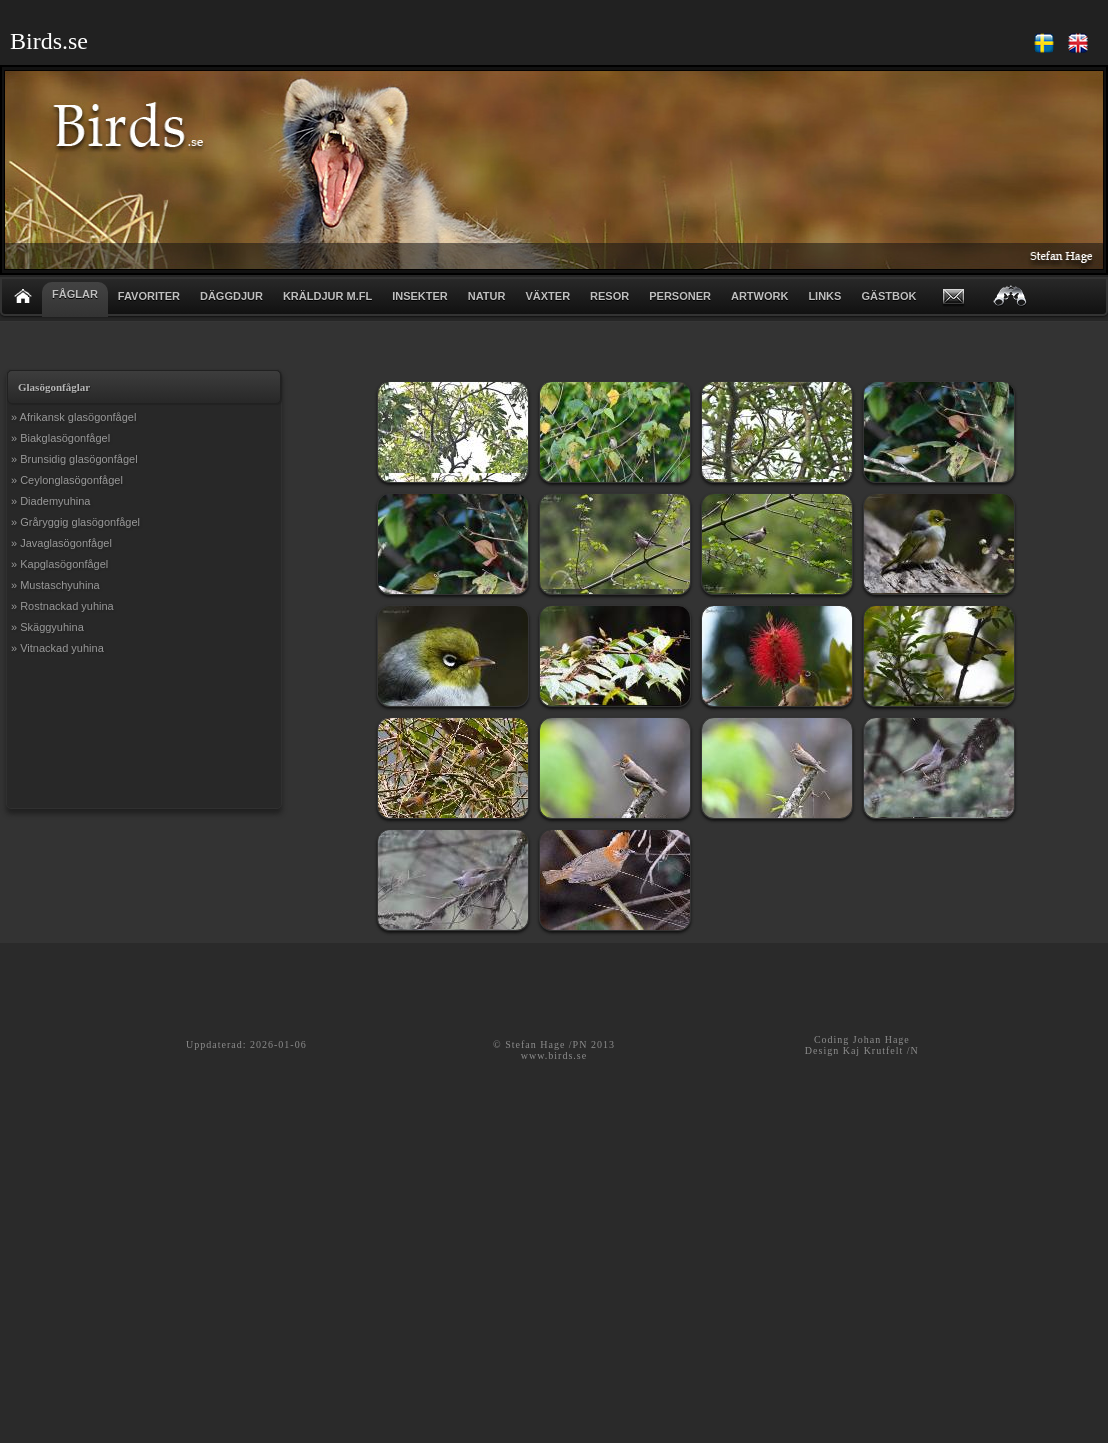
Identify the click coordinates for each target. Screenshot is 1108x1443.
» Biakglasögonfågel (60, 438)
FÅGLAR (75, 294)
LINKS (824, 296)
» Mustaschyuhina (55, 585)
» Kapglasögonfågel (59, 564)
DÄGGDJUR (231, 296)
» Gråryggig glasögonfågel (75, 522)
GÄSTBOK (888, 296)
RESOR (609, 296)
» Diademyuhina (51, 501)
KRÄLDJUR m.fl (327, 296)
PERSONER (680, 296)
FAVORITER (149, 296)
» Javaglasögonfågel (61, 543)
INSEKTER (420, 296)
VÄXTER (547, 296)
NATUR (487, 296)
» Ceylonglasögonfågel (67, 480)
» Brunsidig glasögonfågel (74, 459)
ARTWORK (759, 296)
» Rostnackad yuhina (62, 606)
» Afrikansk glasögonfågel (73, 417)
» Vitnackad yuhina (57, 648)
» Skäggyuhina (47, 627)
